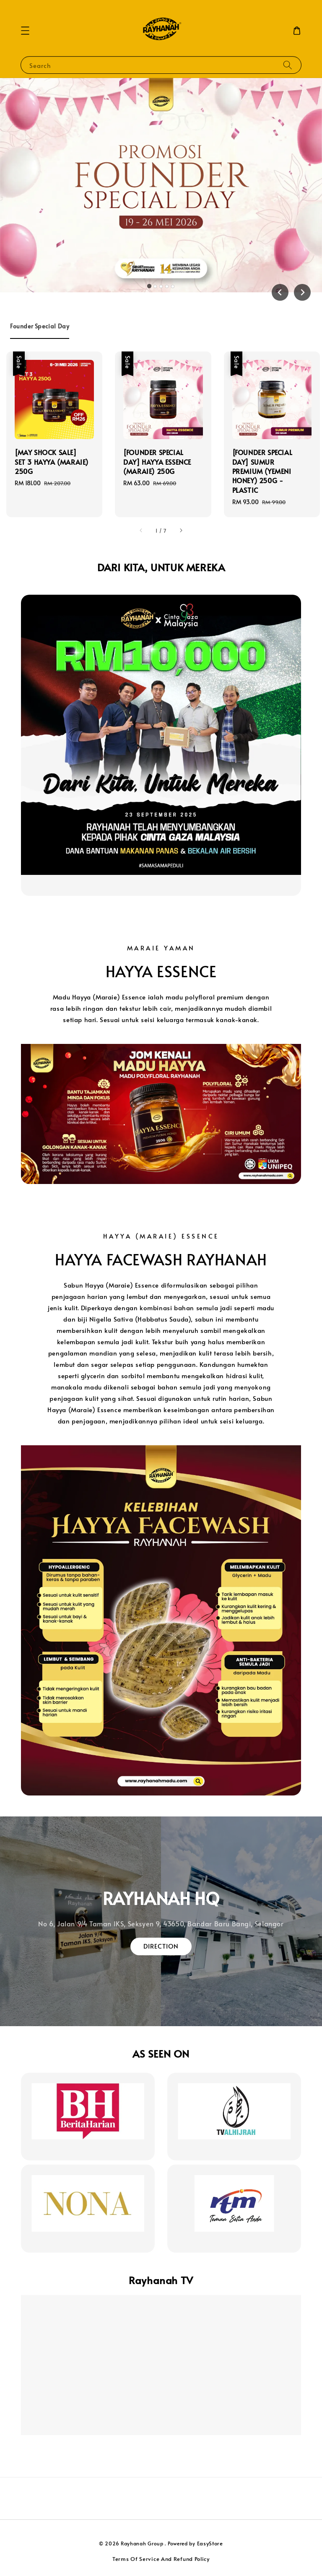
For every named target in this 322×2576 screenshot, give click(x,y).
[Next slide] (302, 292)
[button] (25, 30)
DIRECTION (161, 1945)
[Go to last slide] (280, 292)
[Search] (287, 65)
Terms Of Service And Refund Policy (161, 2559)
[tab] (149, 286)
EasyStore (210, 2543)
